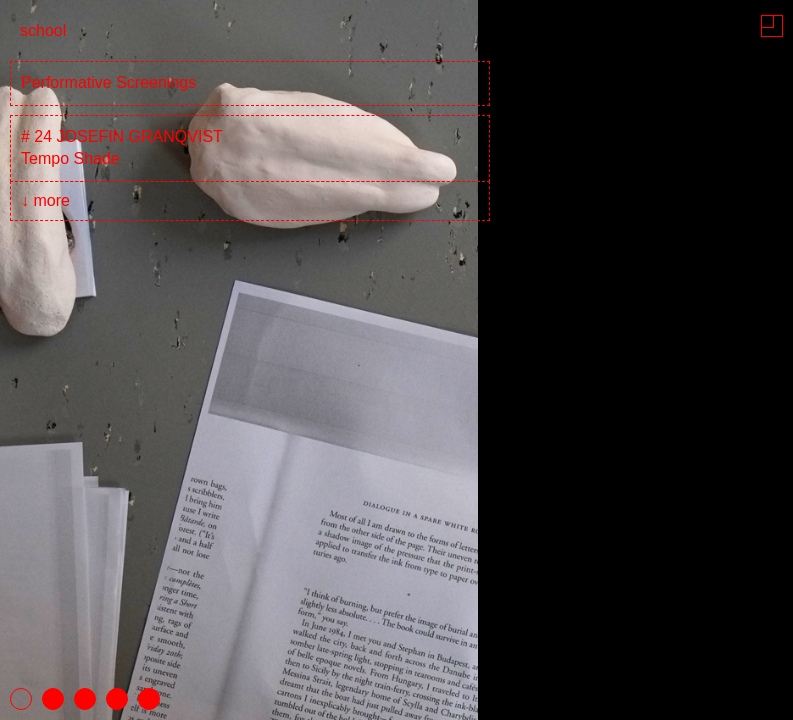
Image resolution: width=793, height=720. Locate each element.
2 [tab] (53, 699)
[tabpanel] (396, 360)
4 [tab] (117, 699)
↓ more (45, 200)
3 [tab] (85, 699)
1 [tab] (21, 699)
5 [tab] (149, 699)
